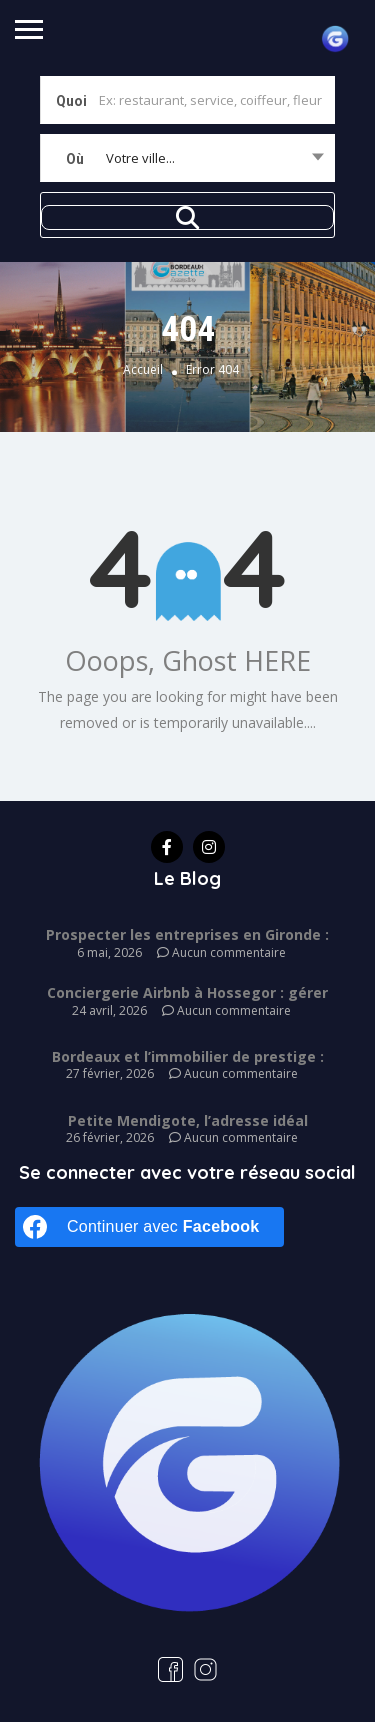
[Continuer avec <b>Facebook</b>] (149, 1227)
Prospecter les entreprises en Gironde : (187, 934)
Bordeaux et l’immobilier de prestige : (188, 1056)
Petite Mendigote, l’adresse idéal (188, 1120)
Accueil (143, 369)
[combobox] (187, 158)
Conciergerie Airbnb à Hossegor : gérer (187, 992)
